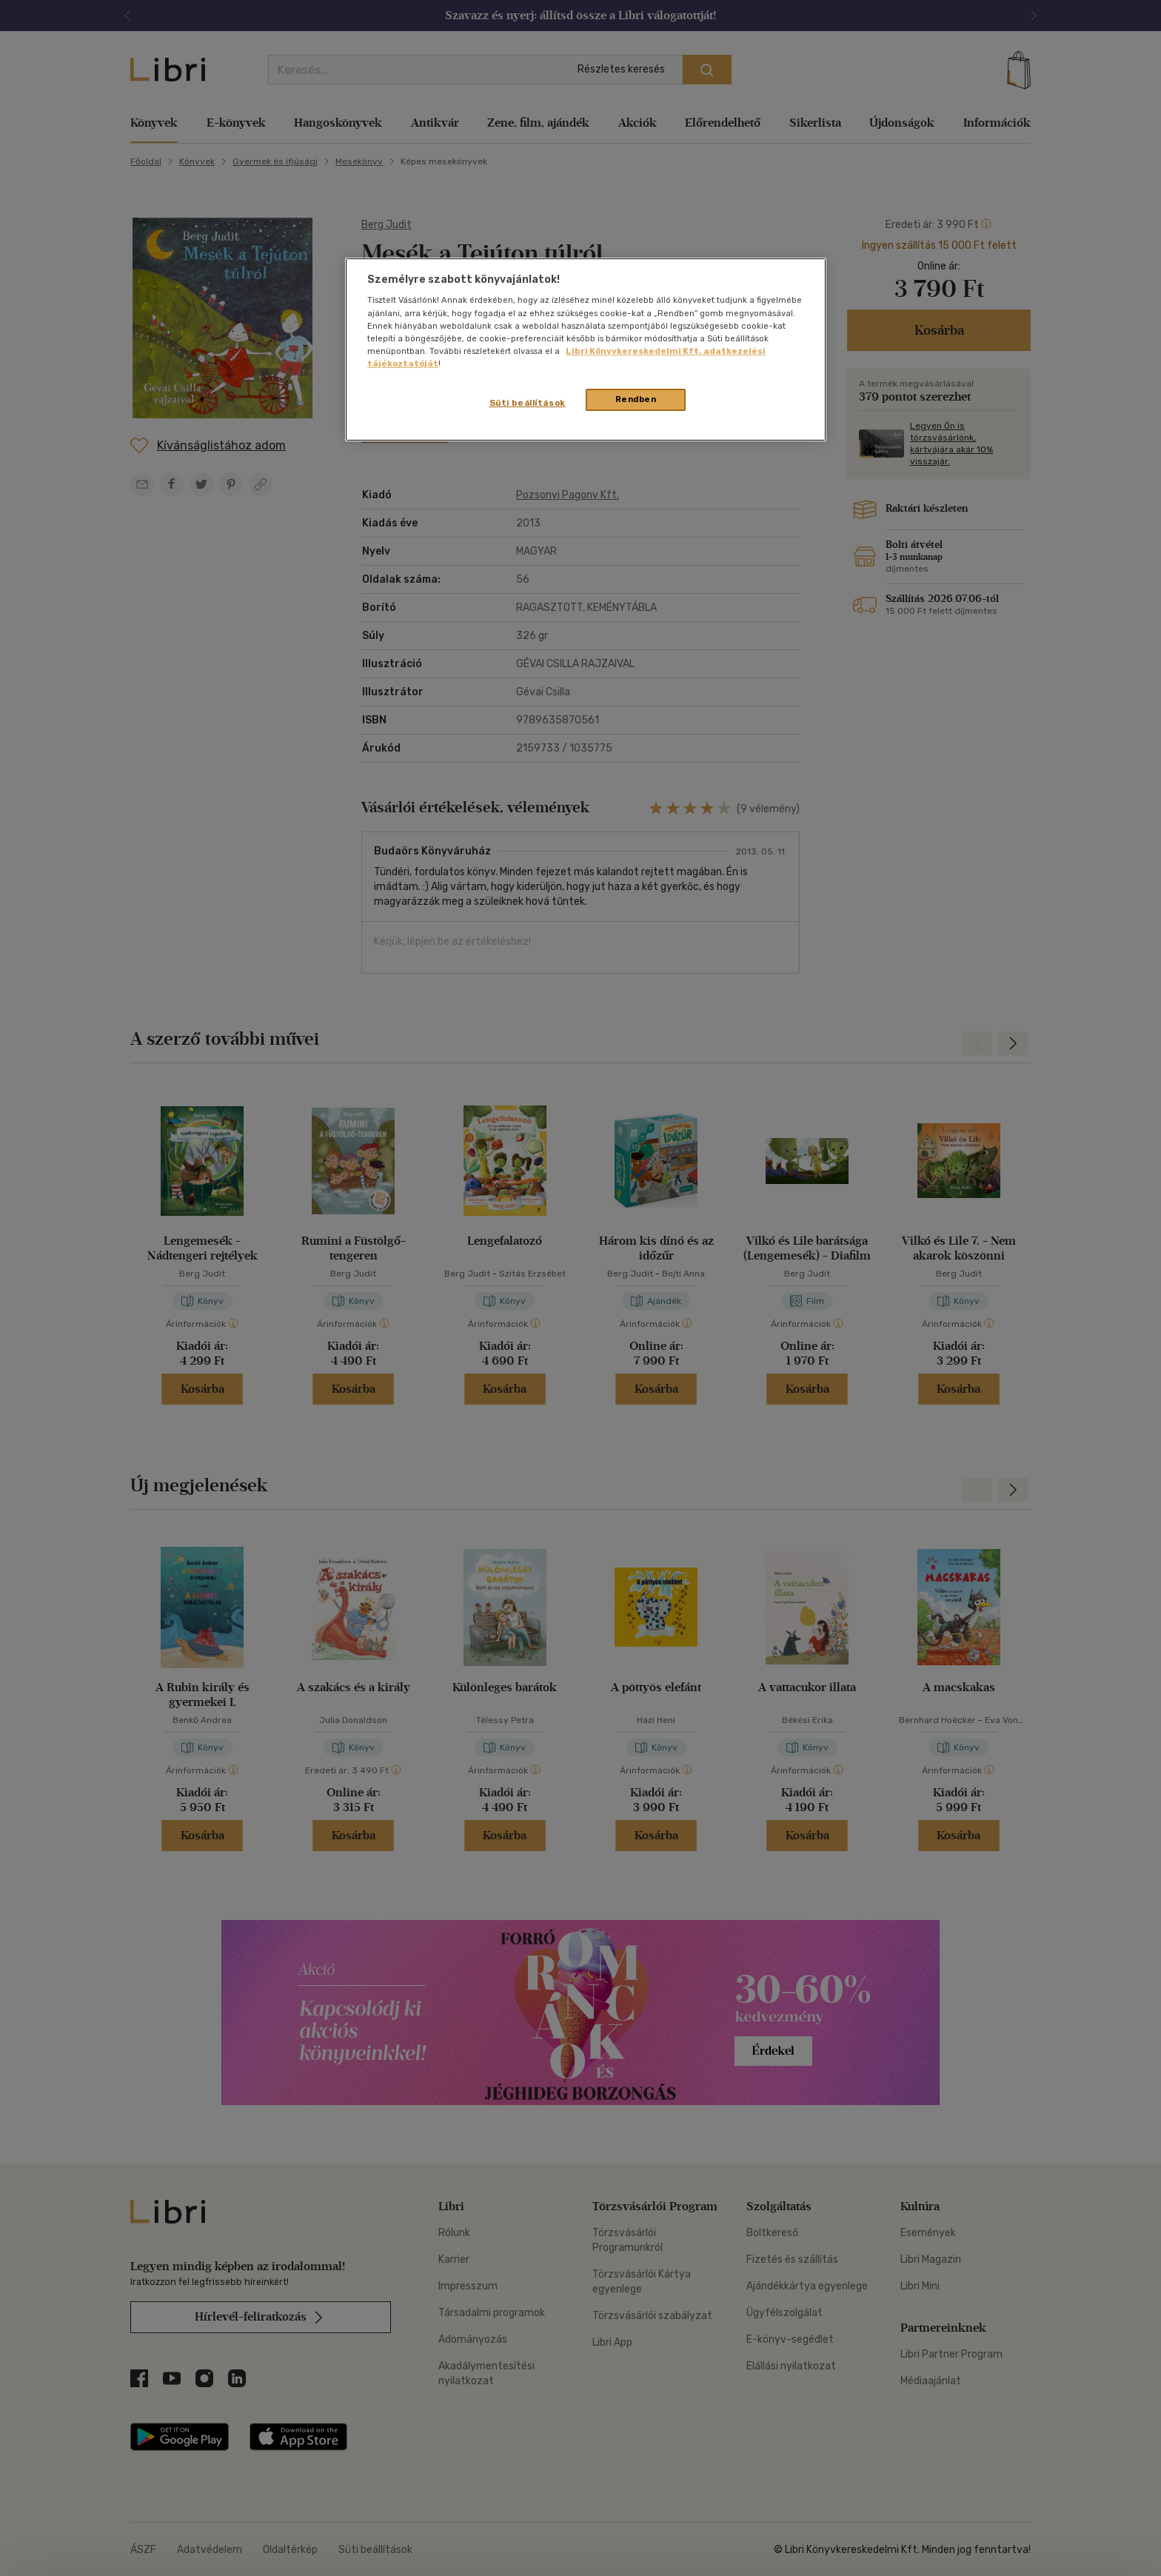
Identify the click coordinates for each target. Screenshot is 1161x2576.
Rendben (636, 399)
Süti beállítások (527, 403)
